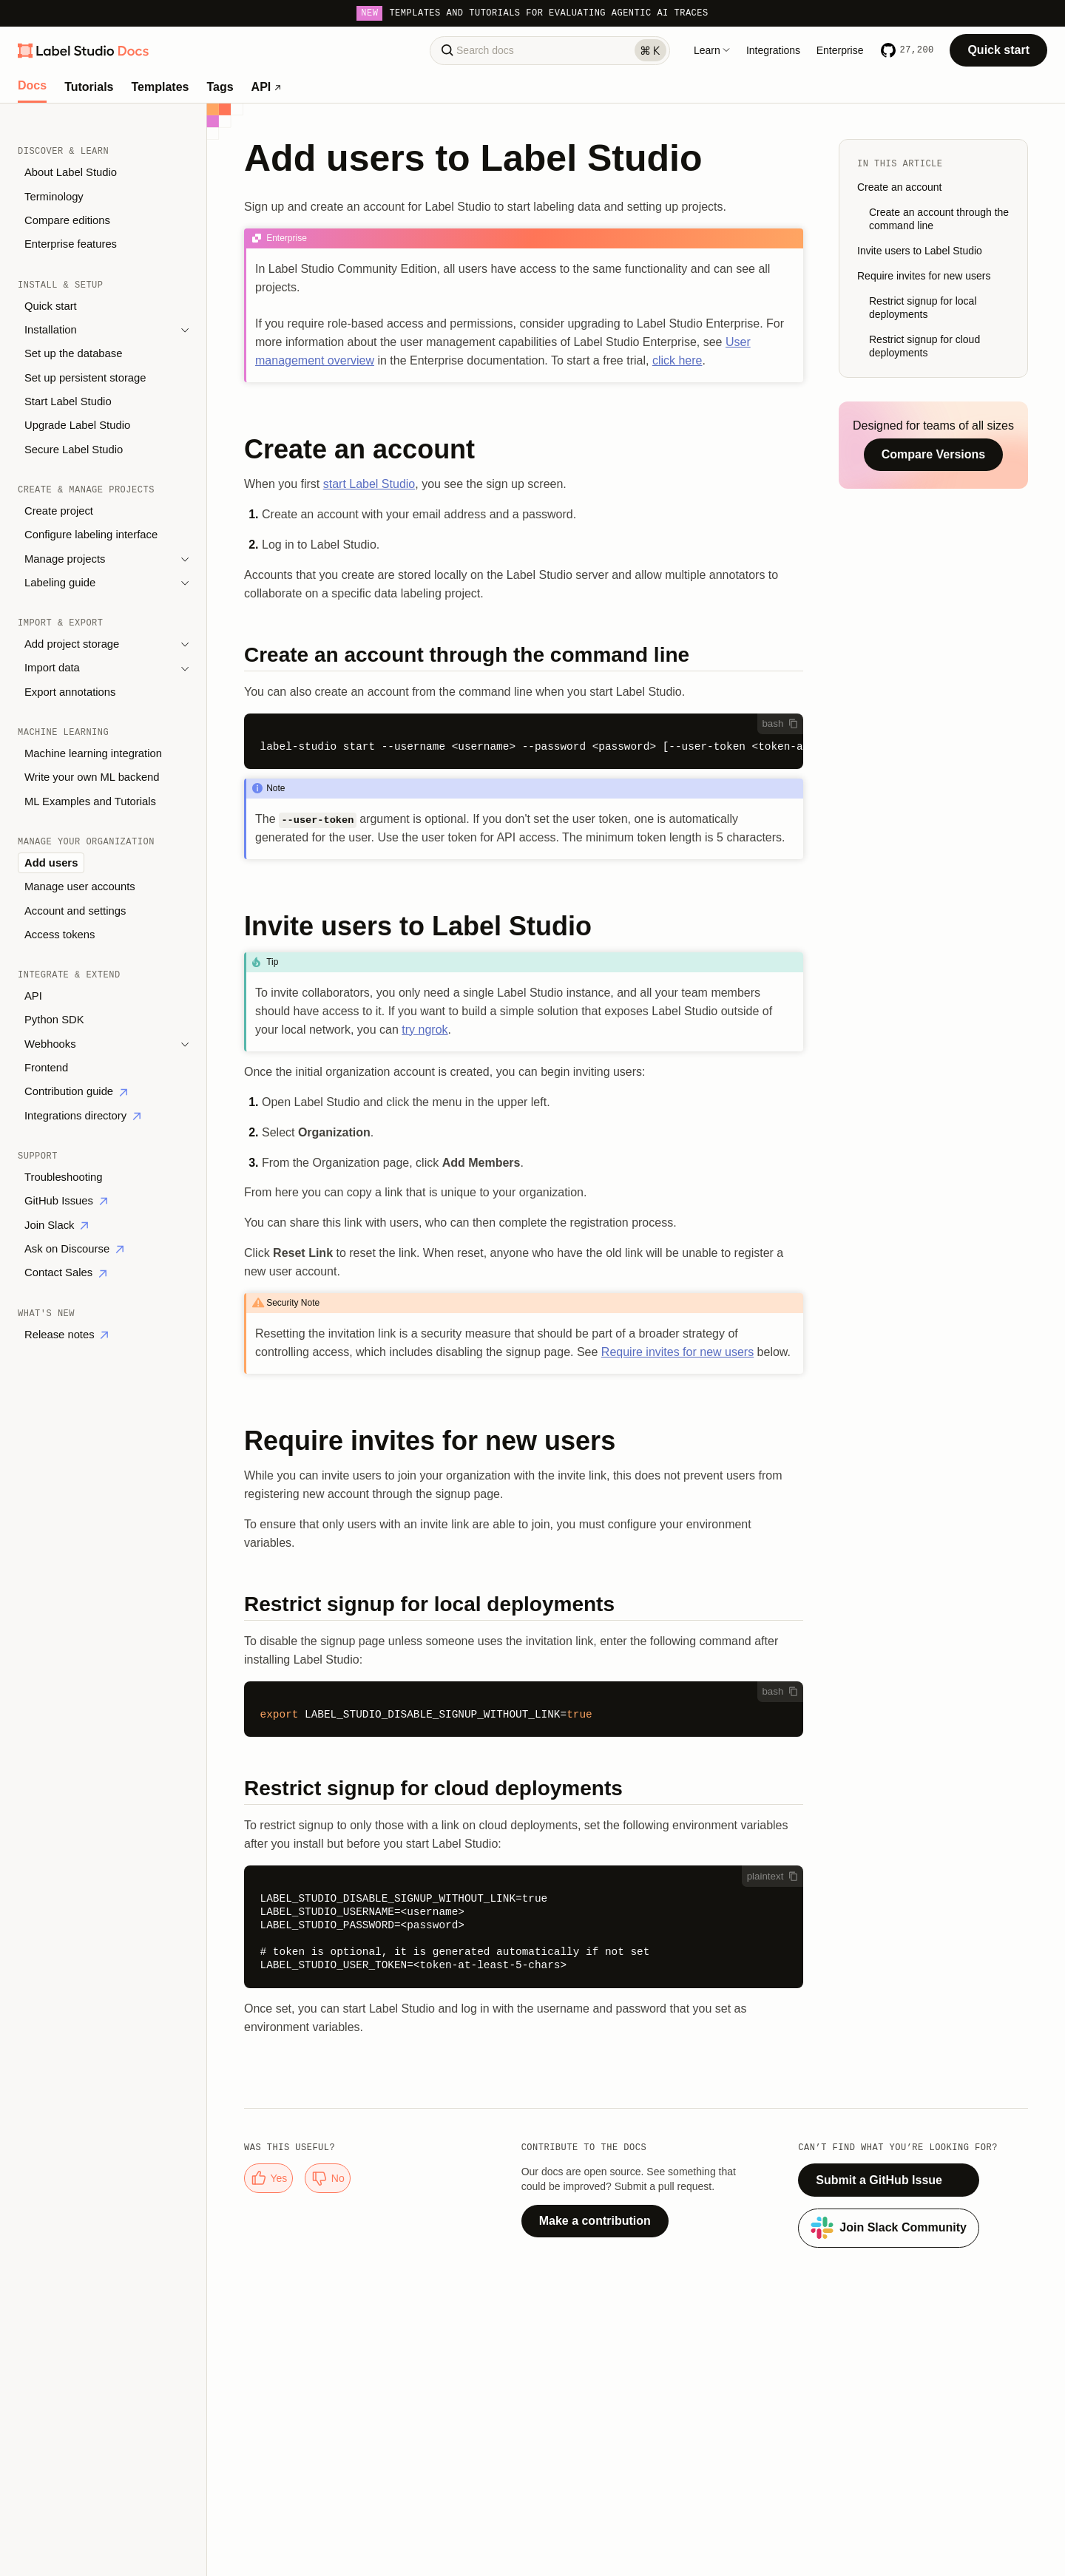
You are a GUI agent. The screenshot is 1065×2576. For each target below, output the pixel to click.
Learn (712, 50)
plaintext (773, 1876)
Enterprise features (70, 244)
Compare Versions (934, 454)
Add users (51, 863)
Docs (32, 86)
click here (677, 360)
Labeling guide (59, 583)
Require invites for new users (677, 1352)
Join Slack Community (889, 2228)
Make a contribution (595, 2220)
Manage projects (64, 559)
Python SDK (54, 1020)
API (265, 87)
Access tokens (59, 934)
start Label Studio (369, 484)
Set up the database (73, 353)
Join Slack (56, 1225)
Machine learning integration (93, 753)
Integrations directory (82, 1116)
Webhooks (50, 1044)
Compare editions (67, 220)
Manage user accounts (79, 886)
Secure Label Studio (73, 449)
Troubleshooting (63, 1177)
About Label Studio (70, 172)
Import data (52, 668)
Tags (219, 87)
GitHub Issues (65, 1201)
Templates (160, 87)
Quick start (998, 50)
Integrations (773, 50)
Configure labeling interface (91, 534)
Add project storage (71, 644)
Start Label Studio (68, 401)
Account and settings (75, 911)
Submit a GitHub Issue (879, 2180)
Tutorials (88, 87)
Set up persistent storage (85, 378)
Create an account (899, 187)
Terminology (54, 197)
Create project (58, 511)
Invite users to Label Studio (919, 251)
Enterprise (840, 50)
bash (780, 723)
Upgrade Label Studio (77, 425)
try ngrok (424, 1029)
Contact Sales (65, 1272)
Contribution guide (75, 1091)
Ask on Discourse (74, 1249)
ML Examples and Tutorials (90, 801)
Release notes (66, 1334)
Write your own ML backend (92, 777)
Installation (50, 330)
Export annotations (69, 692)
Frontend (46, 1068)
